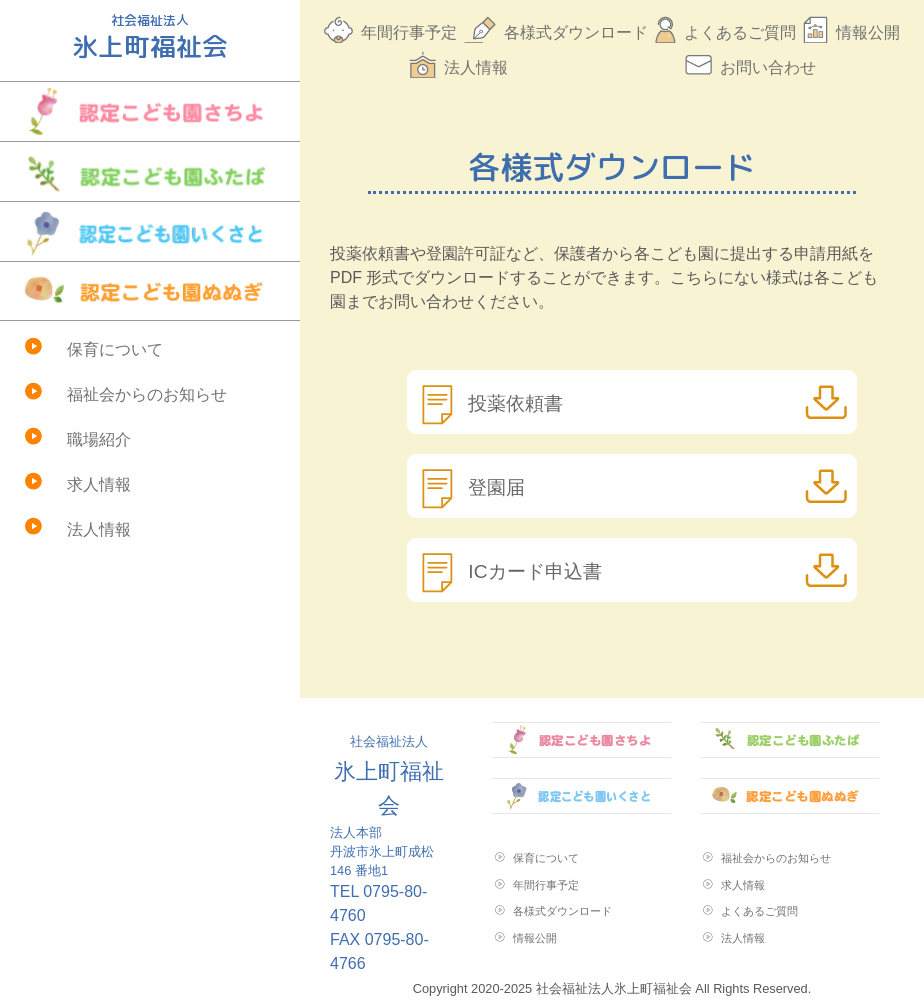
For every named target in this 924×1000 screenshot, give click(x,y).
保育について (115, 349)
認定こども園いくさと (150, 231)
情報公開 (868, 32)
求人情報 (99, 484)
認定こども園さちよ (150, 111)
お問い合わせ (768, 67)
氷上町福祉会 (389, 776)
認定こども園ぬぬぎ (150, 291)
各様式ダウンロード (576, 32)
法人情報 (99, 529)
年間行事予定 (409, 32)
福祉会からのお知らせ (147, 394)
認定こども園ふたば (150, 171)
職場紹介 (99, 439)
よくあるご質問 (740, 32)
